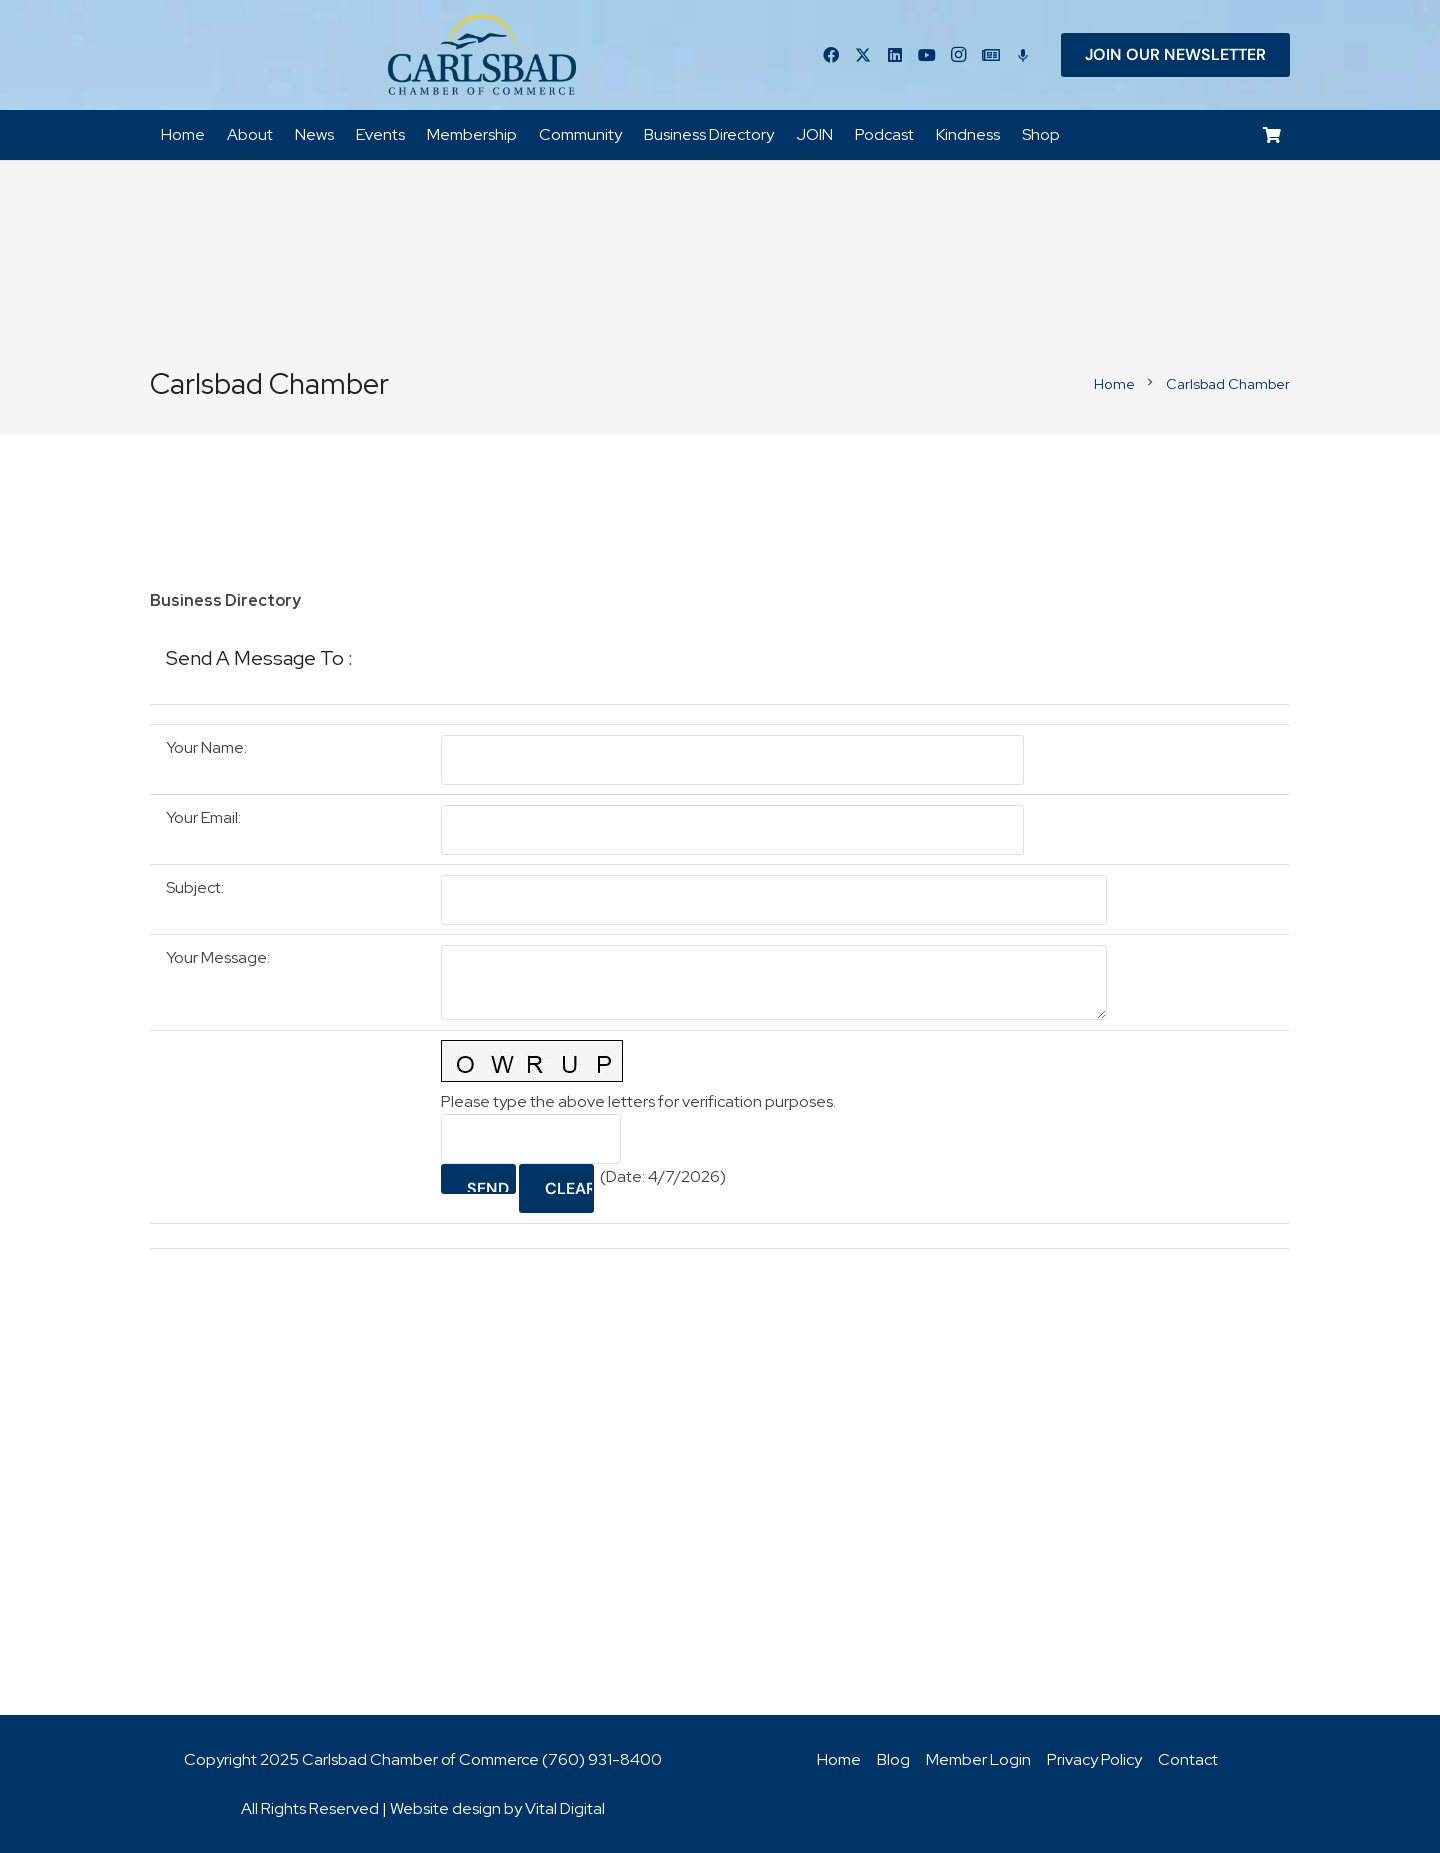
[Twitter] (863, 55)
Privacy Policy (1094, 1759)
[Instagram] (959, 55)
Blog (893, 1759)
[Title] (991, 55)
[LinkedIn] (895, 55)
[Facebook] (831, 55)
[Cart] (1272, 135)
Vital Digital (565, 1808)
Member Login (978, 1759)
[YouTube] (927, 55)
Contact (1188, 1759)
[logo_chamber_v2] (482, 55)
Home (839, 1759)
